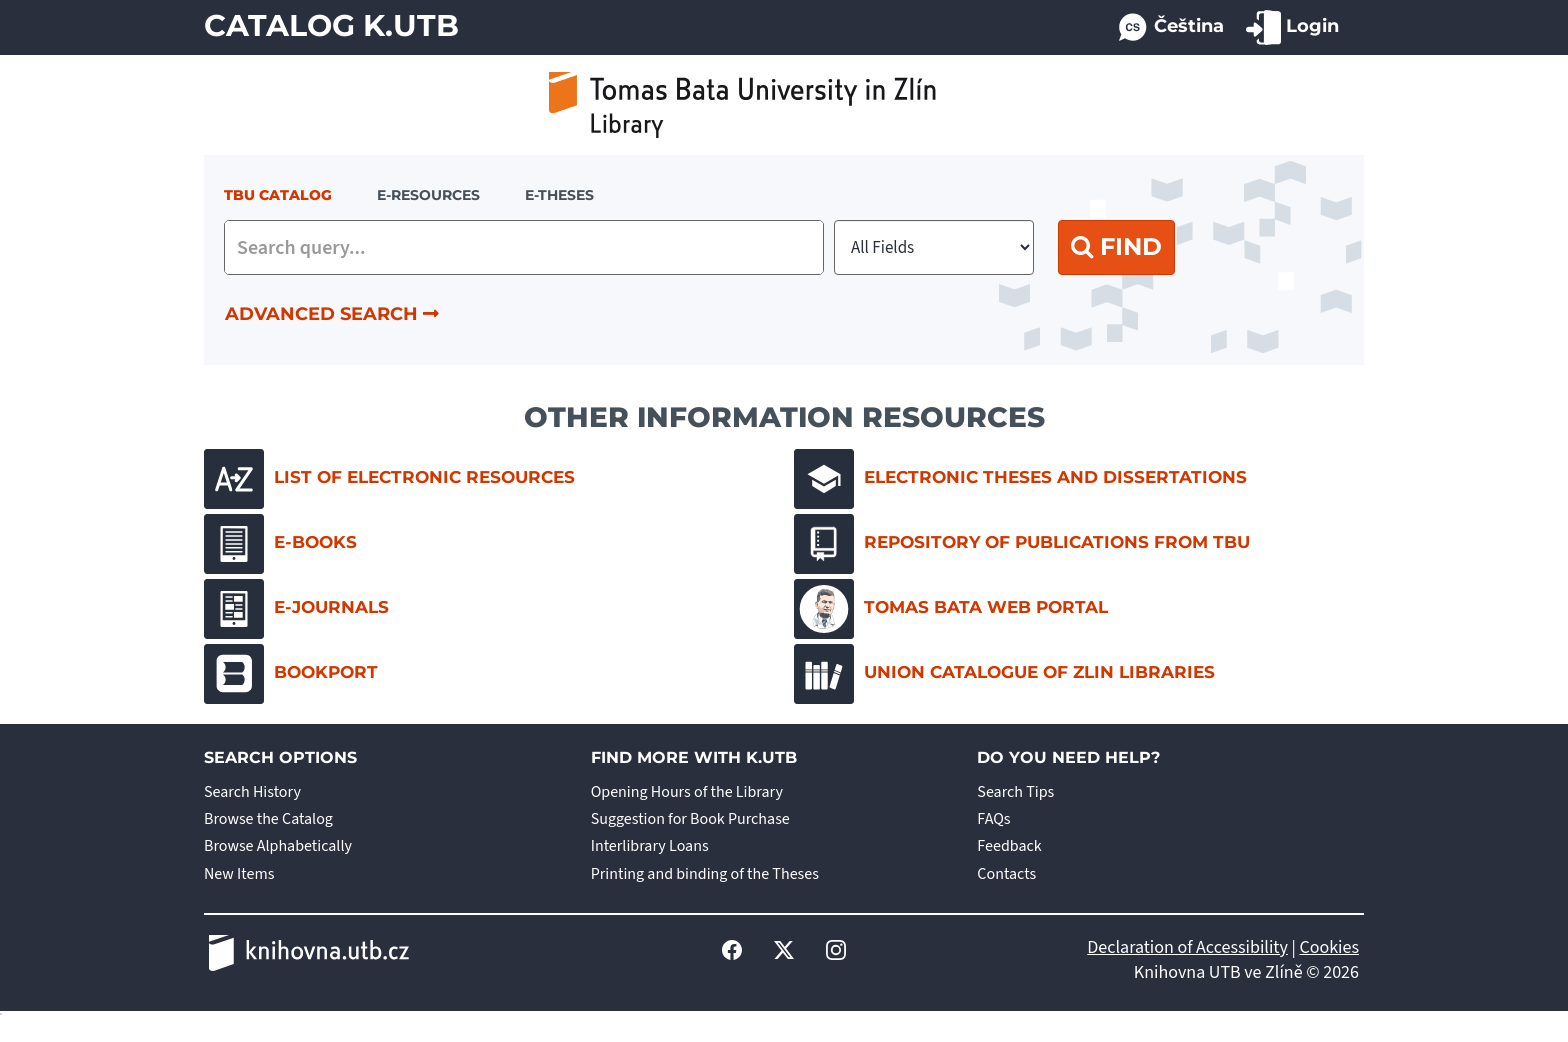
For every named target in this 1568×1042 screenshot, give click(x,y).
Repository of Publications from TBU (1022, 544)
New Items (239, 874)
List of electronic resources (389, 479)
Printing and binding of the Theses (705, 874)
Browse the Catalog (268, 819)
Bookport (291, 674)
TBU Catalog (278, 195)
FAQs (993, 819)
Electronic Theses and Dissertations (1020, 479)
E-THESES (559, 195)
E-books (280, 544)
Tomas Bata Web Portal (951, 609)
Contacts (1006, 874)
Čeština (1170, 27)
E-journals (296, 609)
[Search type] (934, 247)
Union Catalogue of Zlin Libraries (1004, 674)
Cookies (1329, 947)
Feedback (1009, 846)
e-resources (428, 195)
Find (1116, 246)
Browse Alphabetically (278, 846)
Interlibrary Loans (650, 846)
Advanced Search (332, 314)
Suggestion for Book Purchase (690, 819)
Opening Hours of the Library (687, 792)
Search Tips (1015, 792)
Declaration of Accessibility (1187, 947)
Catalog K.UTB (331, 25)
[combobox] (524, 247)
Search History (252, 792)
